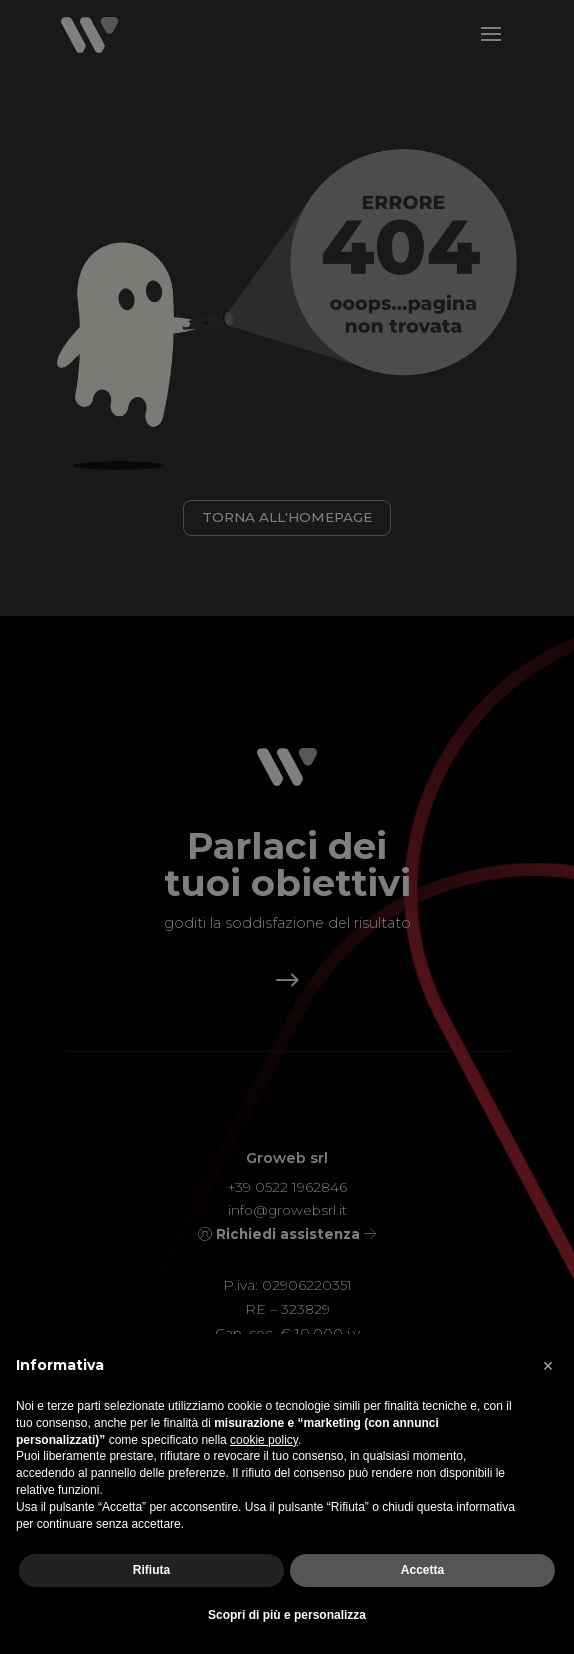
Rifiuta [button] (151, 1570)
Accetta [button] (422, 1570)
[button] (548, 1366)
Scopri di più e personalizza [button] (287, 1615)
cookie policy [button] (264, 1440)
